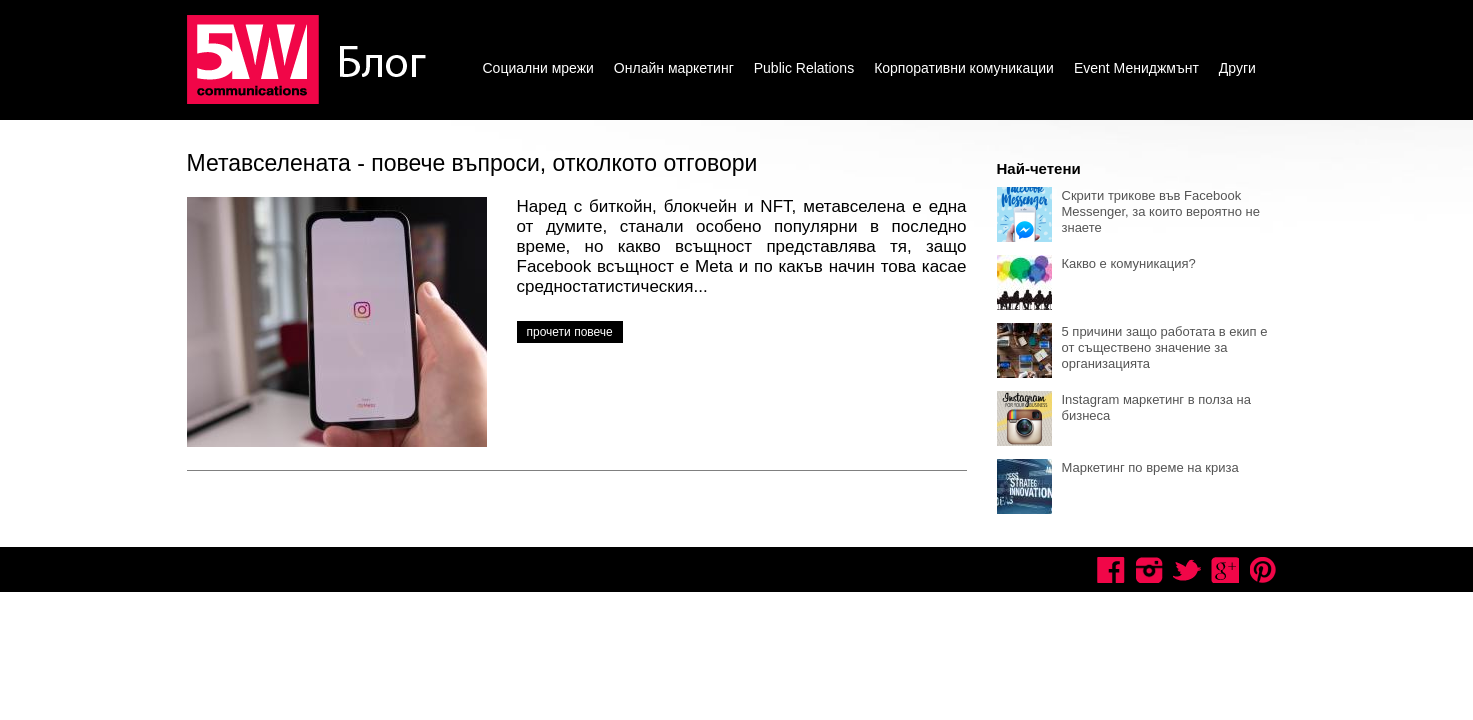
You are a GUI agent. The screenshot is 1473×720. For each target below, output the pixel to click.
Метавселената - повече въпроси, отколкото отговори (472, 163)
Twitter (1187, 570)
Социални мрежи (538, 68)
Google (1225, 570)
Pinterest (1263, 570)
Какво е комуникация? (1129, 263)
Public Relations (804, 68)
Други (1237, 68)
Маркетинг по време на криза (1150, 467)
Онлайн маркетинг (674, 68)
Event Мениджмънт (1136, 68)
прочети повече (570, 332)
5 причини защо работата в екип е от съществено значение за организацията (1165, 347)
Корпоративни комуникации (964, 68)
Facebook (1111, 570)
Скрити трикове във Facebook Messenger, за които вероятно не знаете (1161, 211)
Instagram (1149, 570)
